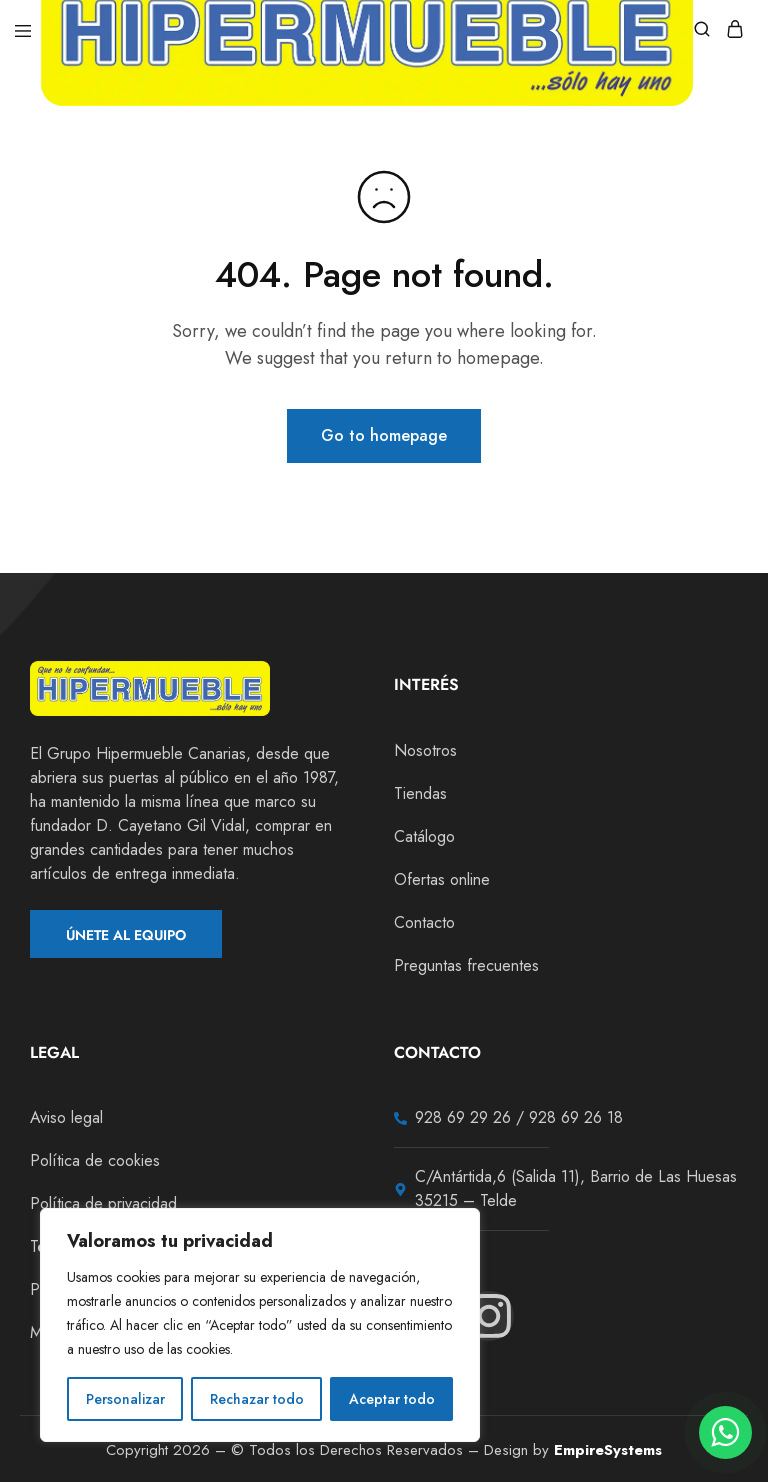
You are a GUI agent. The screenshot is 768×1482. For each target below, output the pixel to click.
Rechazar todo (257, 1399)
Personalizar (125, 1399)
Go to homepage (384, 435)
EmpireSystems (608, 1450)
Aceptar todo (392, 1399)
